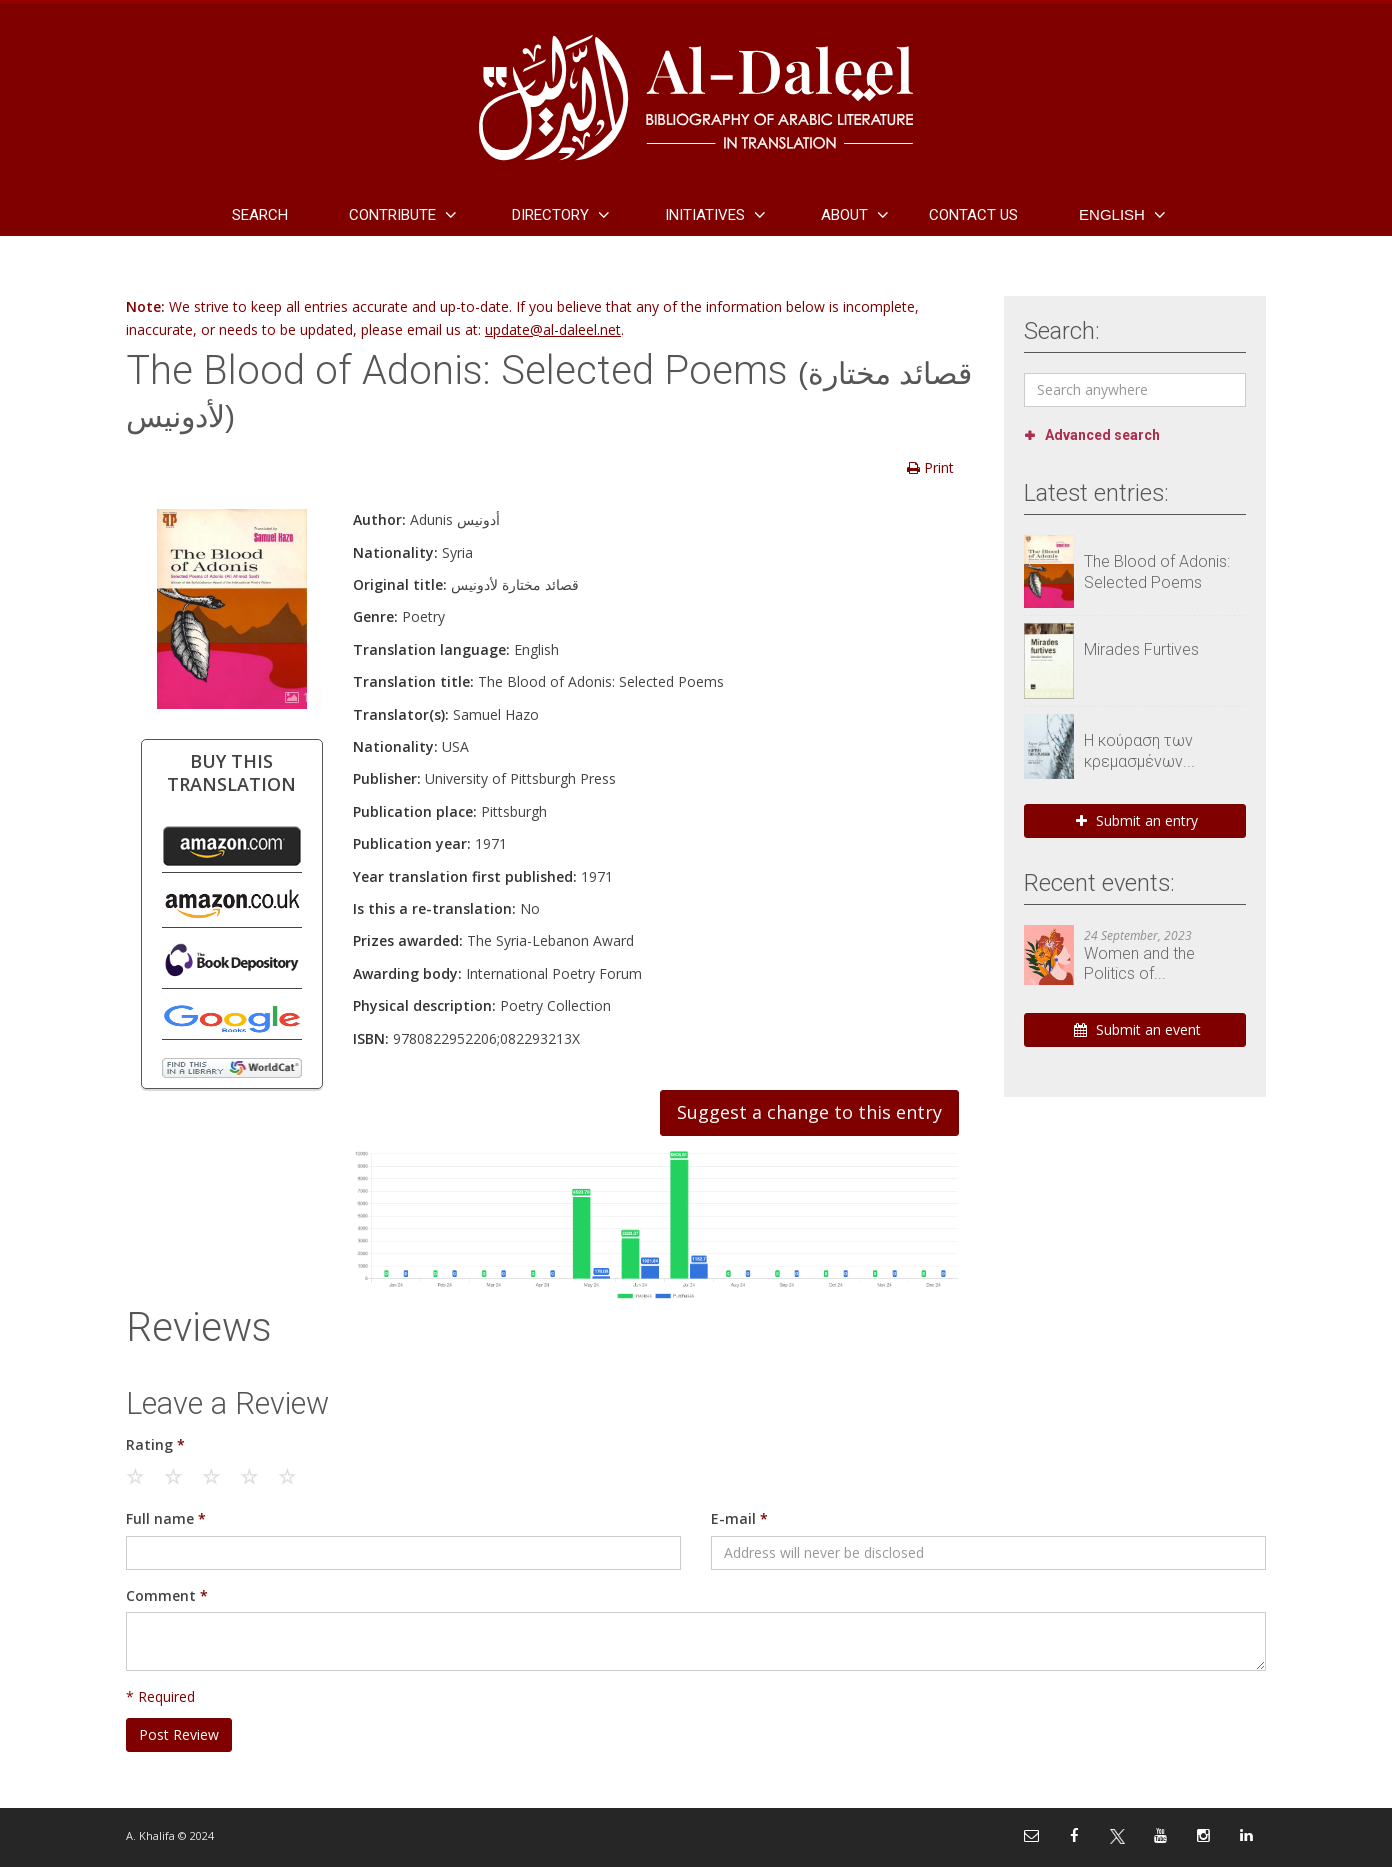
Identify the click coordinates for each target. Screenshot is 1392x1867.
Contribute (392, 215)
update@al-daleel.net (553, 329)
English (1112, 214)
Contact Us (973, 215)
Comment (167, 1595)
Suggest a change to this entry (809, 1112)
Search (260, 215)
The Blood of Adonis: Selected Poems (1157, 572)
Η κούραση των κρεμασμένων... (1139, 751)
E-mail (739, 1518)
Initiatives (705, 215)
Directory (550, 215)
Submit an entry (1137, 820)
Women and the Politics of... (1139, 964)
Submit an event (1137, 1029)
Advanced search (1102, 435)
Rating (155, 1444)
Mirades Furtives (1141, 649)
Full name (166, 1518)
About (844, 215)
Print (930, 467)
